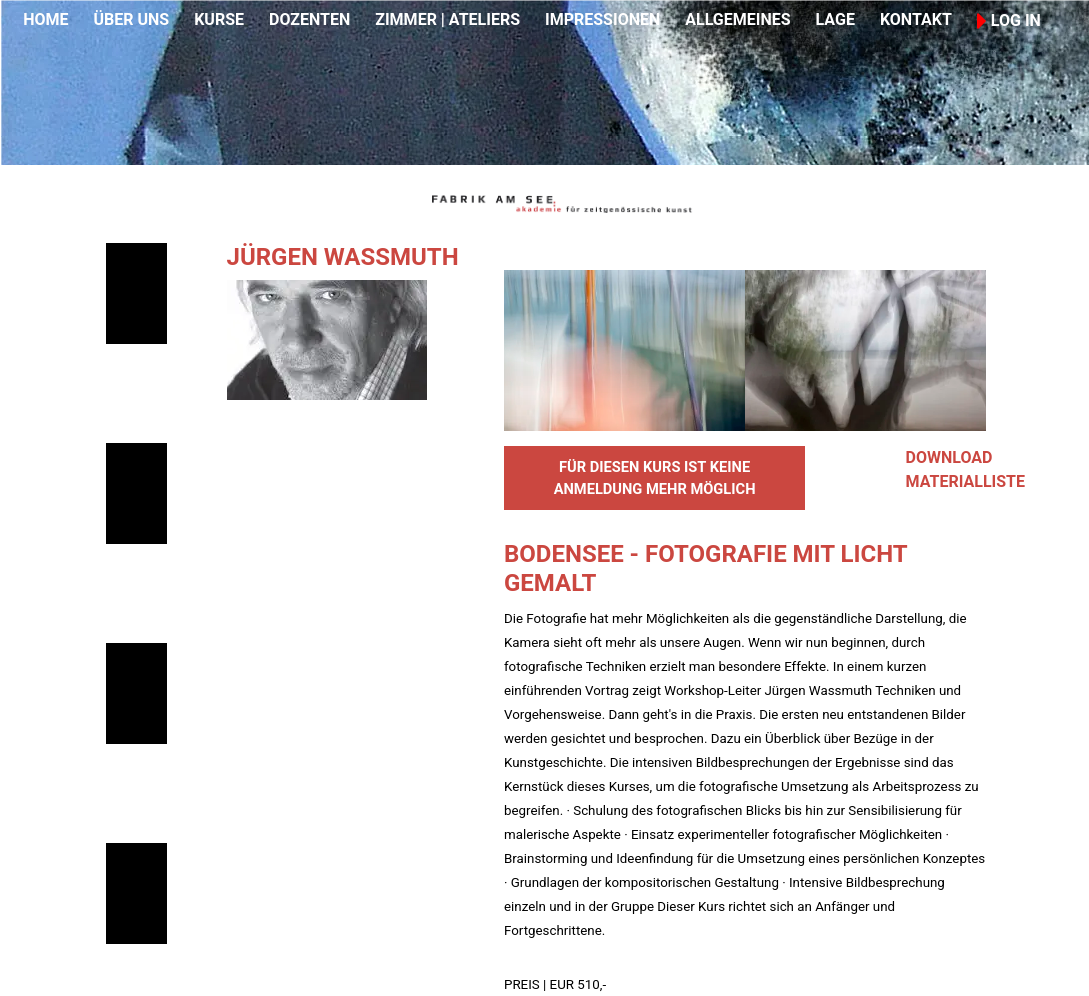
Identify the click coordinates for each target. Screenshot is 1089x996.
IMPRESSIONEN (602, 19)
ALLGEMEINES (737, 19)
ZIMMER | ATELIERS (447, 19)
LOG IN (1009, 20)
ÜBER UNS (131, 19)
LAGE (835, 19)
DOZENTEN (309, 19)
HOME (45, 19)
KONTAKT (916, 19)
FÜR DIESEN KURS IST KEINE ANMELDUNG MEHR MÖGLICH (655, 478)
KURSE (219, 19)
